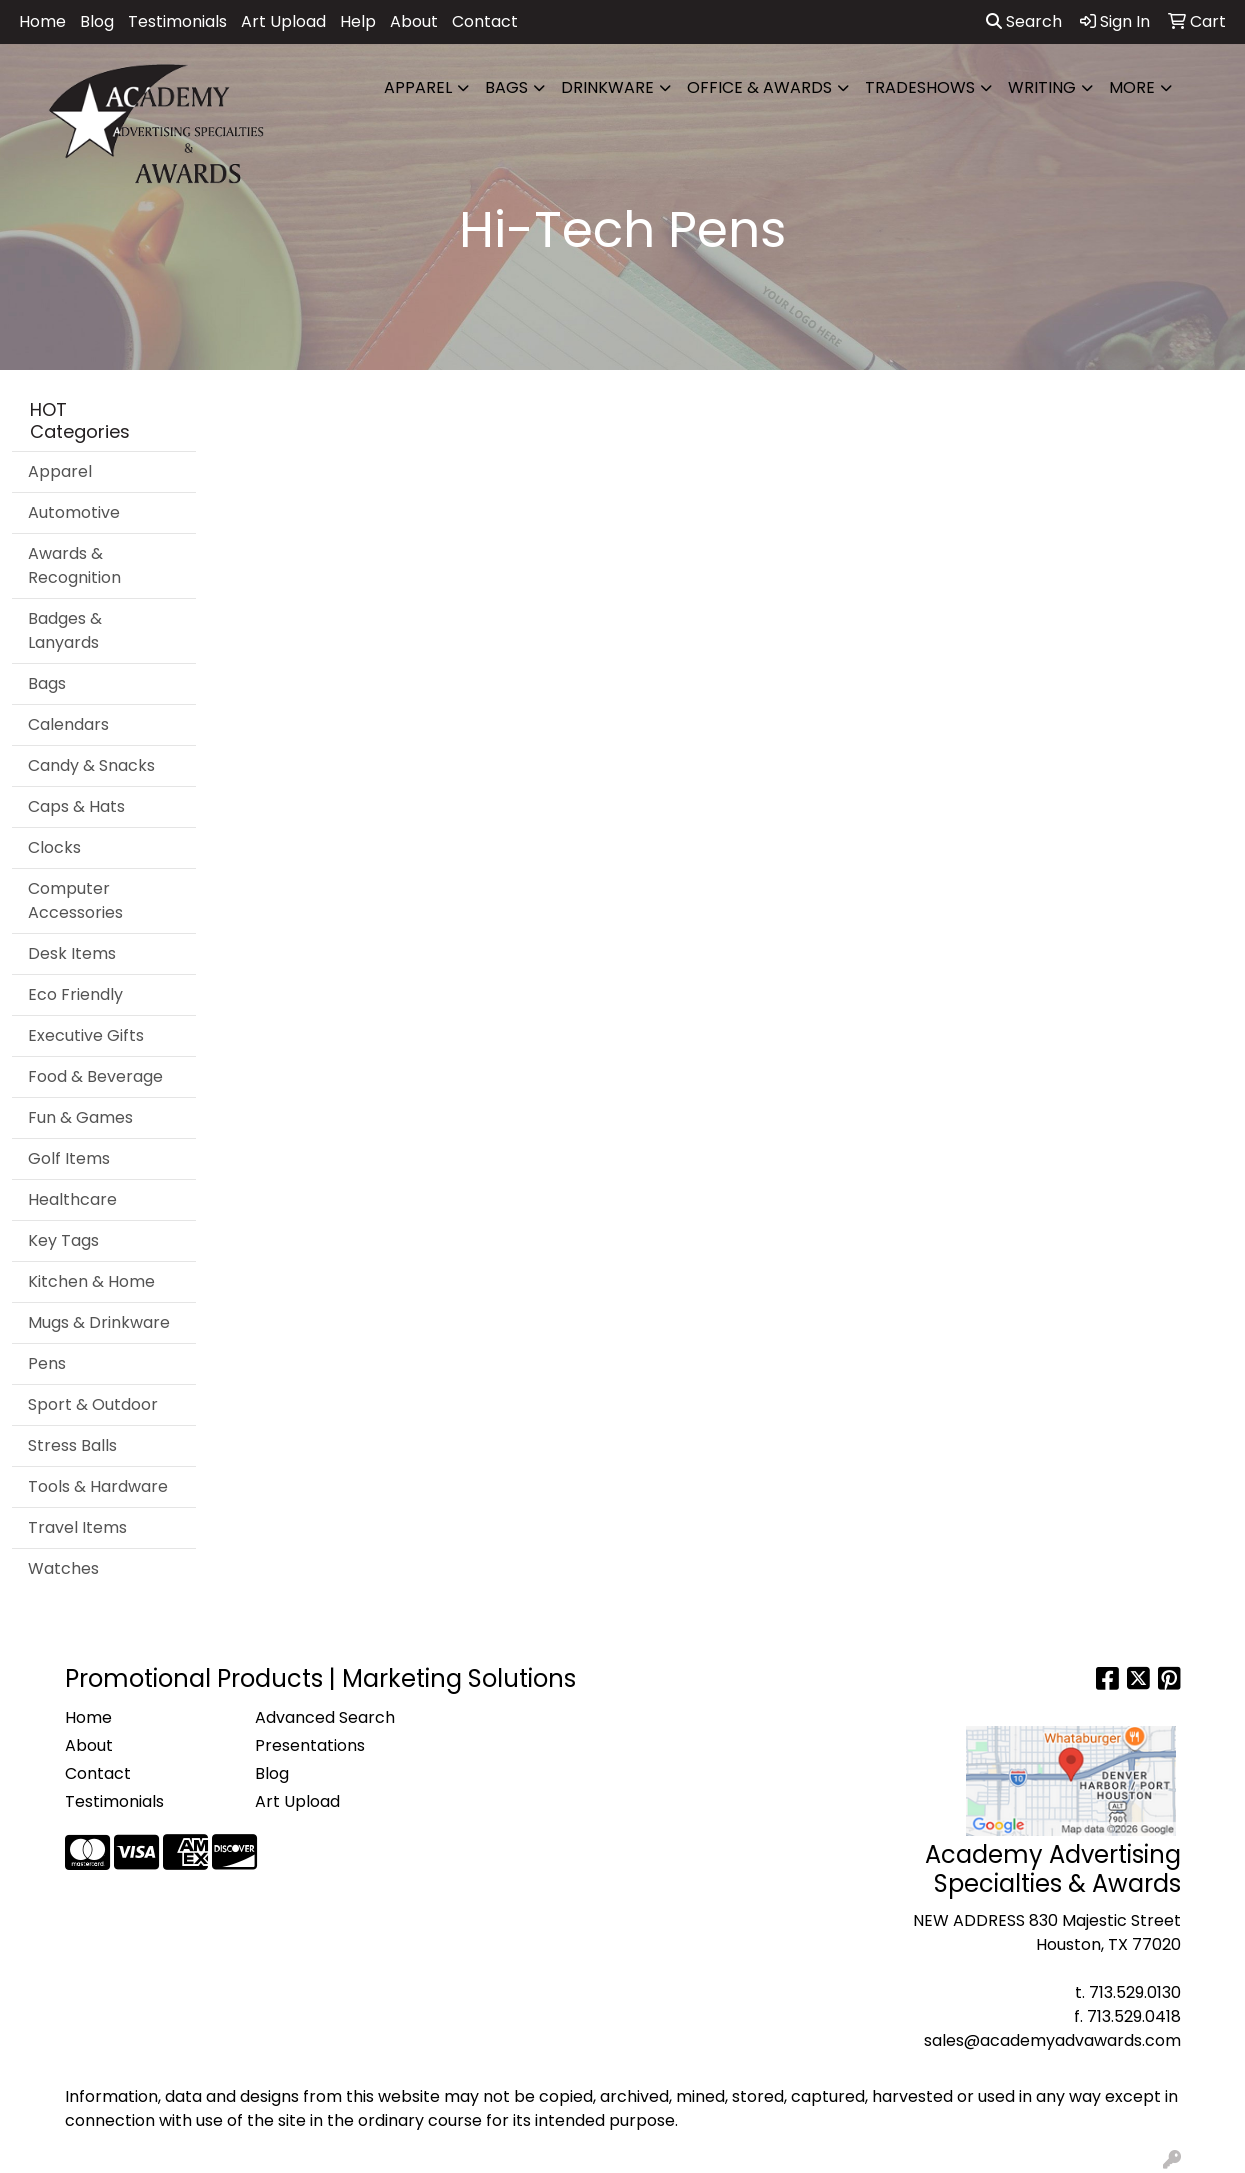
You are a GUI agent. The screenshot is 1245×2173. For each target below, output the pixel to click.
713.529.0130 (1135, 1992)
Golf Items (69, 1158)
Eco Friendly (75, 994)
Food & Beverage (95, 1076)
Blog (97, 21)
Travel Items (77, 1527)
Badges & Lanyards (65, 630)
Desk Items (72, 953)
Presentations (310, 1745)
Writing (1042, 87)
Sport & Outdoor (93, 1404)
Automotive (74, 512)
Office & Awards (759, 87)
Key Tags (63, 1240)
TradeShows (920, 87)
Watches (63, 1568)
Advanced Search (325, 1717)
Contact (485, 21)
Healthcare (72, 1199)
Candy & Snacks (91, 765)
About (414, 21)
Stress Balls (72, 1445)
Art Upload (283, 21)
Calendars (68, 724)
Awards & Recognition (74, 565)
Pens (47, 1363)
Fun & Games (80, 1117)
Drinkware (607, 87)
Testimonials (177, 21)
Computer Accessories (75, 900)
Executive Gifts (86, 1035)
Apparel (418, 87)
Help (358, 21)
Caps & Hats (76, 806)
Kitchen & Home (91, 1281)
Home (42, 21)
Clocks (54, 847)
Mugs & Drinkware (99, 1322)
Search (1024, 21)
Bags (506, 87)
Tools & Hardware (98, 1486)
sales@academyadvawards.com (1052, 2040)
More (1132, 87)
